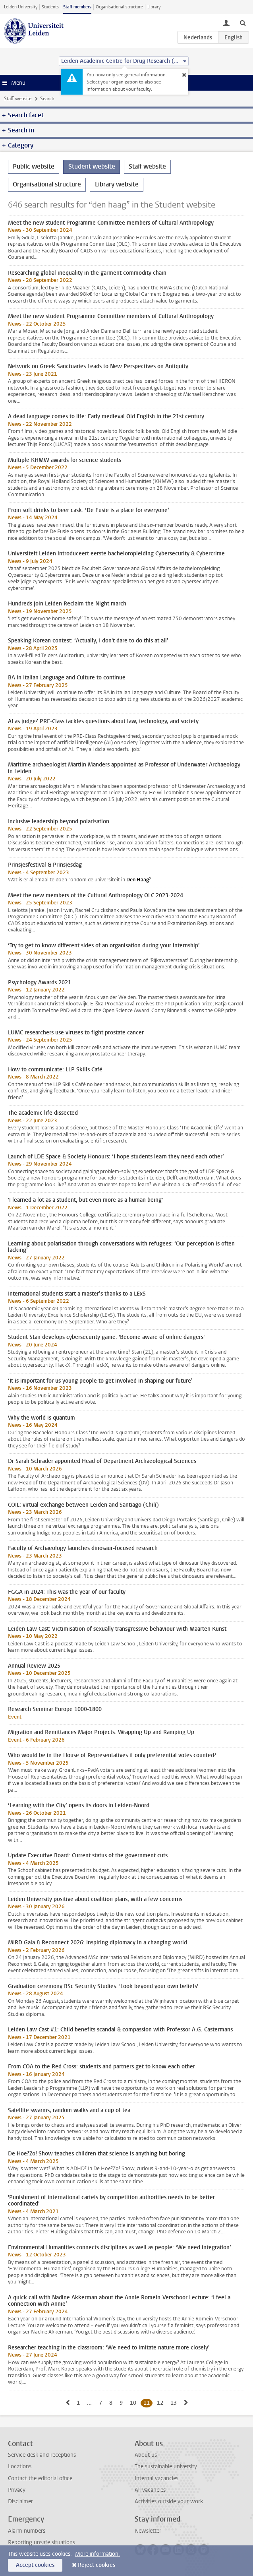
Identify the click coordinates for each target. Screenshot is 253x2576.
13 (175, 2403)
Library (153, 7)
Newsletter (148, 2531)
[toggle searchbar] (242, 22)
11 (148, 2403)
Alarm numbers (26, 2531)
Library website (117, 184)
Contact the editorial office (40, 2478)
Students (50, 7)
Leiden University (20, 7)
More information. (97, 2554)
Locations (19, 2466)
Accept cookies (35, 2565)
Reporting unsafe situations (41, 2542)
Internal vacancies (156, 2478)
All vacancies (150, 2490)
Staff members (77, 7)
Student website (91, 166)
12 (161, 2403)
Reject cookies (96, 2565)
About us (146, 2455)
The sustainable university (166, 2466)
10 (134, 2403)
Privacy (16, 2490)
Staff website (17, 98)
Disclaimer (20, 2501)
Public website (33, 166)
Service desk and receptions (42, 2455)
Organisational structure (119, 7)
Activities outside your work (169, 2501)
